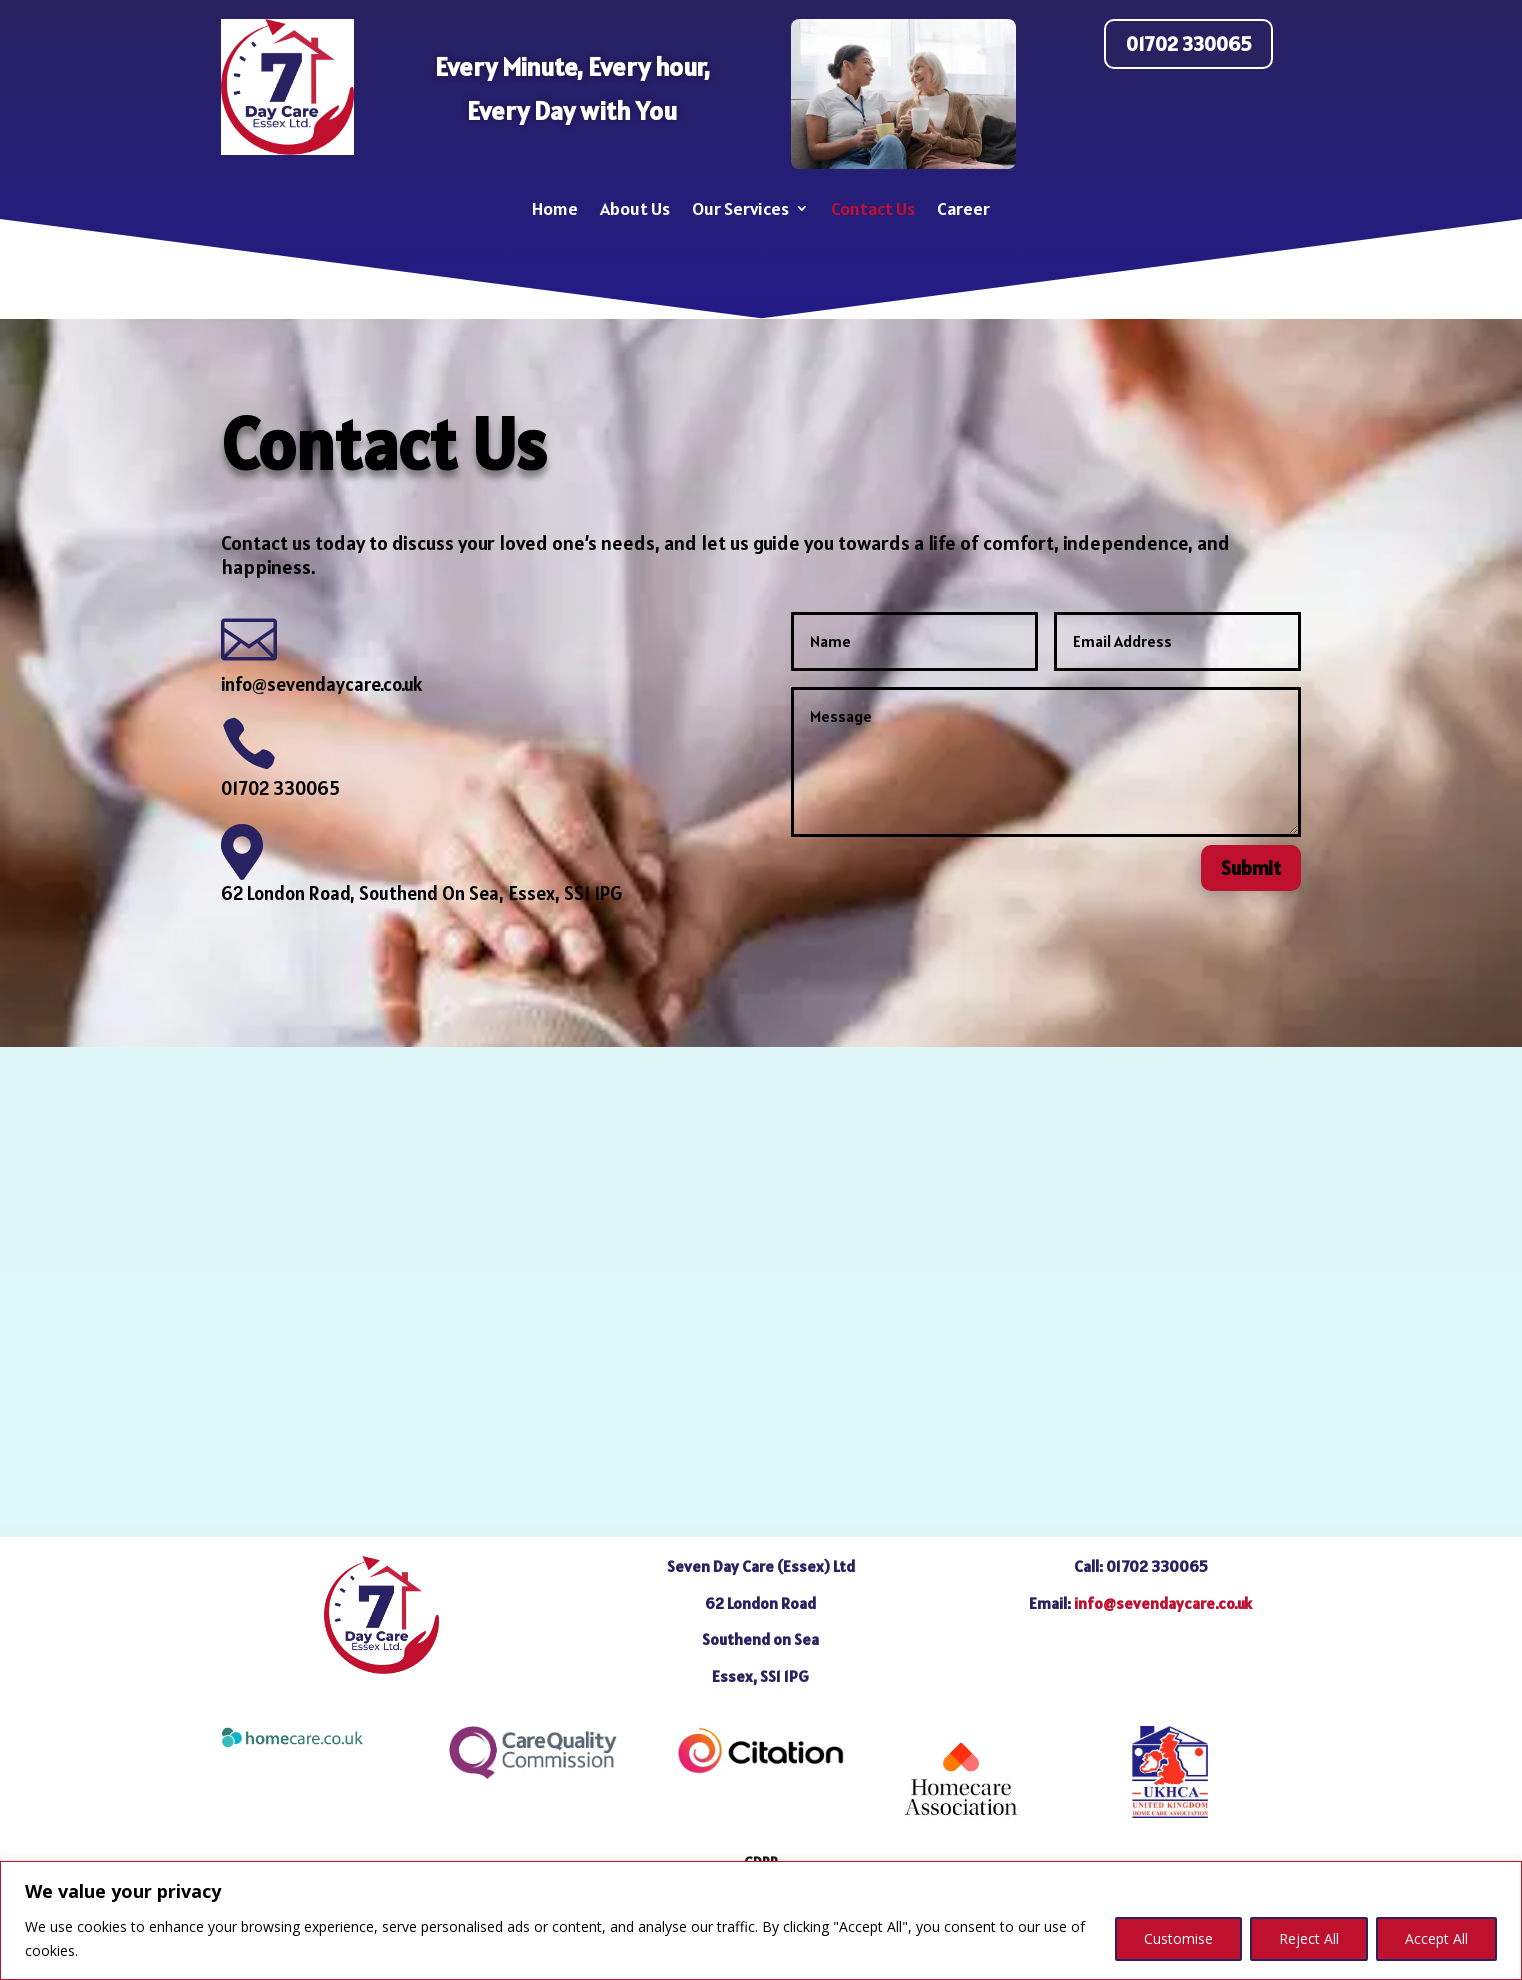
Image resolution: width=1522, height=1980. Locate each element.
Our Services (740, 208)
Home (555, 208)
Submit (1251, 868)
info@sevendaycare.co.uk (321, 684)
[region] (761, 1920)
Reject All (1309, 1938)
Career (963, 208)
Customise (1178, 1938)
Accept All (1436, 1938)
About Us (635, 208)
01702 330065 (1188, 44)
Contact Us (873, 208)
